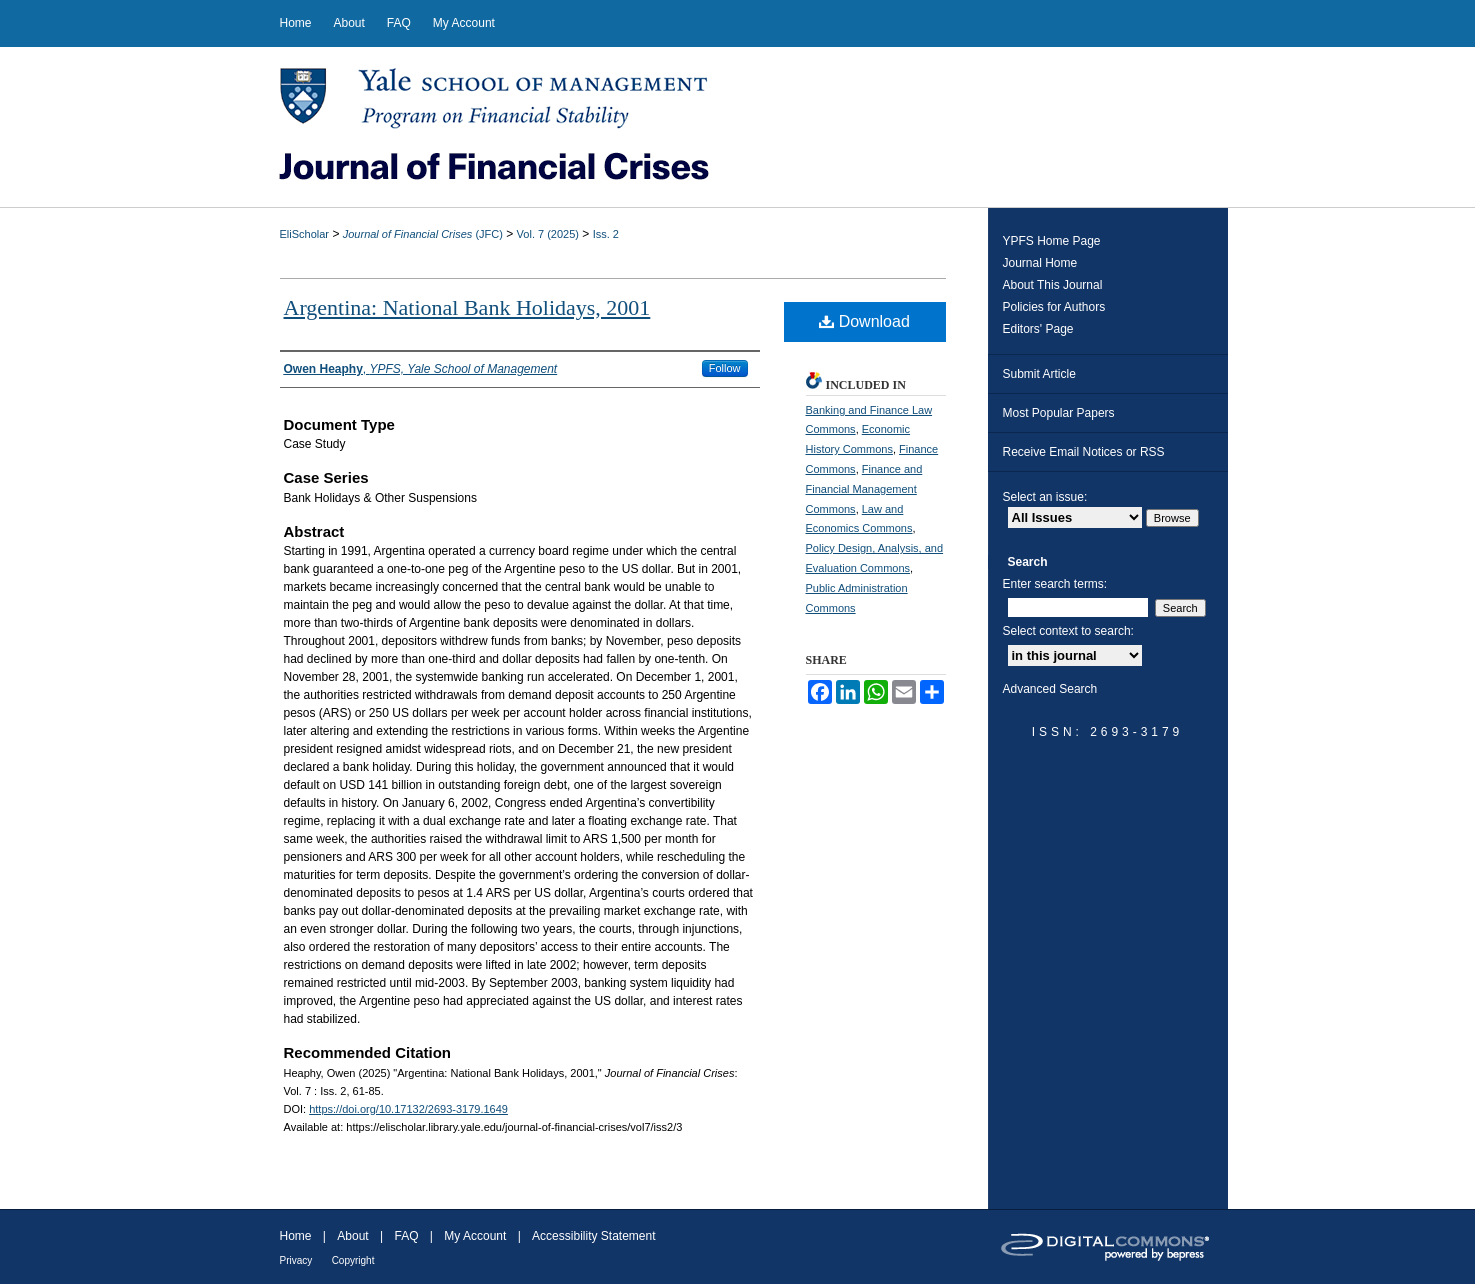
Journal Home (1040, 263)
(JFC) (423, 234)
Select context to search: (1068, 631)
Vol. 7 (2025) (548, 234)
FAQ (406, 1236)
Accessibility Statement (593, 1236)
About (352, 1236)
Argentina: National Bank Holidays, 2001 (467, 307)
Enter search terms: (1055, 584)
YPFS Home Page (1052, 241)
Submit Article (1039, 374)
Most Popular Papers (1059, 413)
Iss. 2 (606, 234)
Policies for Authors (1054, 307)
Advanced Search (1050, 689)
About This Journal (1053, 285)
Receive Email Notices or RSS (1084, 452)
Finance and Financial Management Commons (864, 489)
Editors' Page (1038, 329)
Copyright (353, 1260)
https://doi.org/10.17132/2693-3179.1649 (408, 1109)
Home (296, 1236)
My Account (475, 1236)
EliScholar (305, 234)
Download (864, 321)
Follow (725, 368)
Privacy (296, 1260)
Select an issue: (1045, 497)
